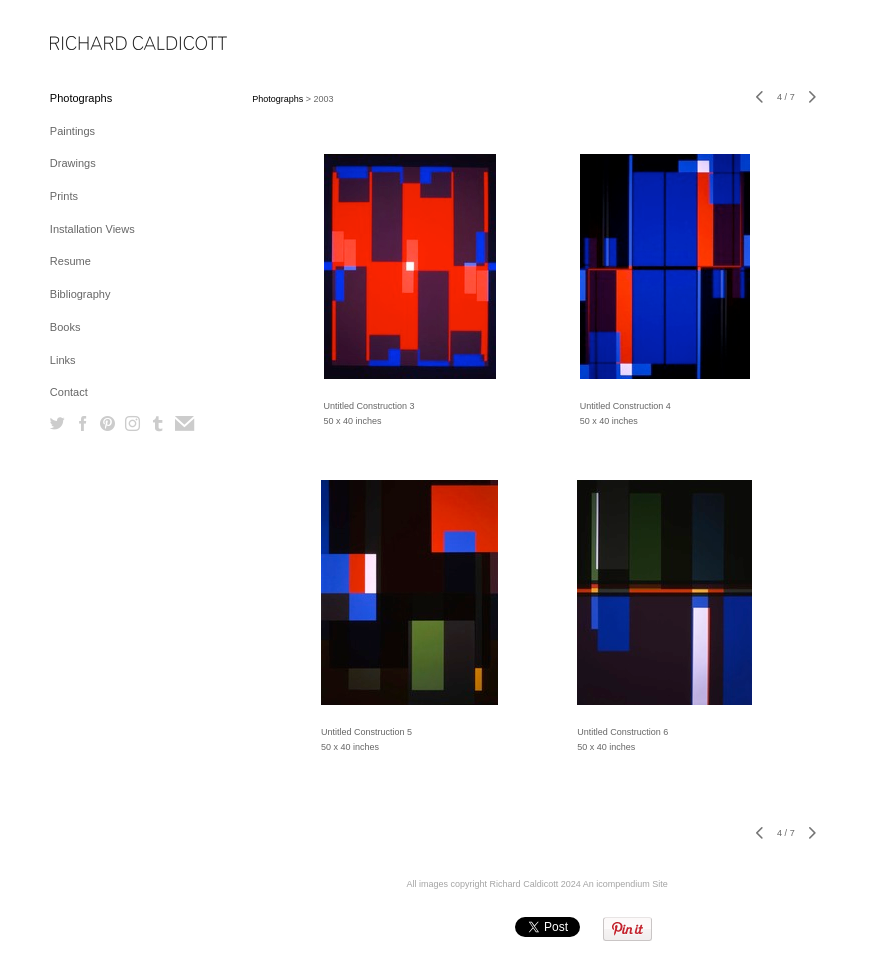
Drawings (73, 163)
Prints (64, 196)
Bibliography (80, 294)
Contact (69, 392)
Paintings (72, 131)
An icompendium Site (625, 884)
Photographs (81, 98)
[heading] (100, 44)
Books (65, 327)
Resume (70, 261)
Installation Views (92, 229)
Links (63, 360)
